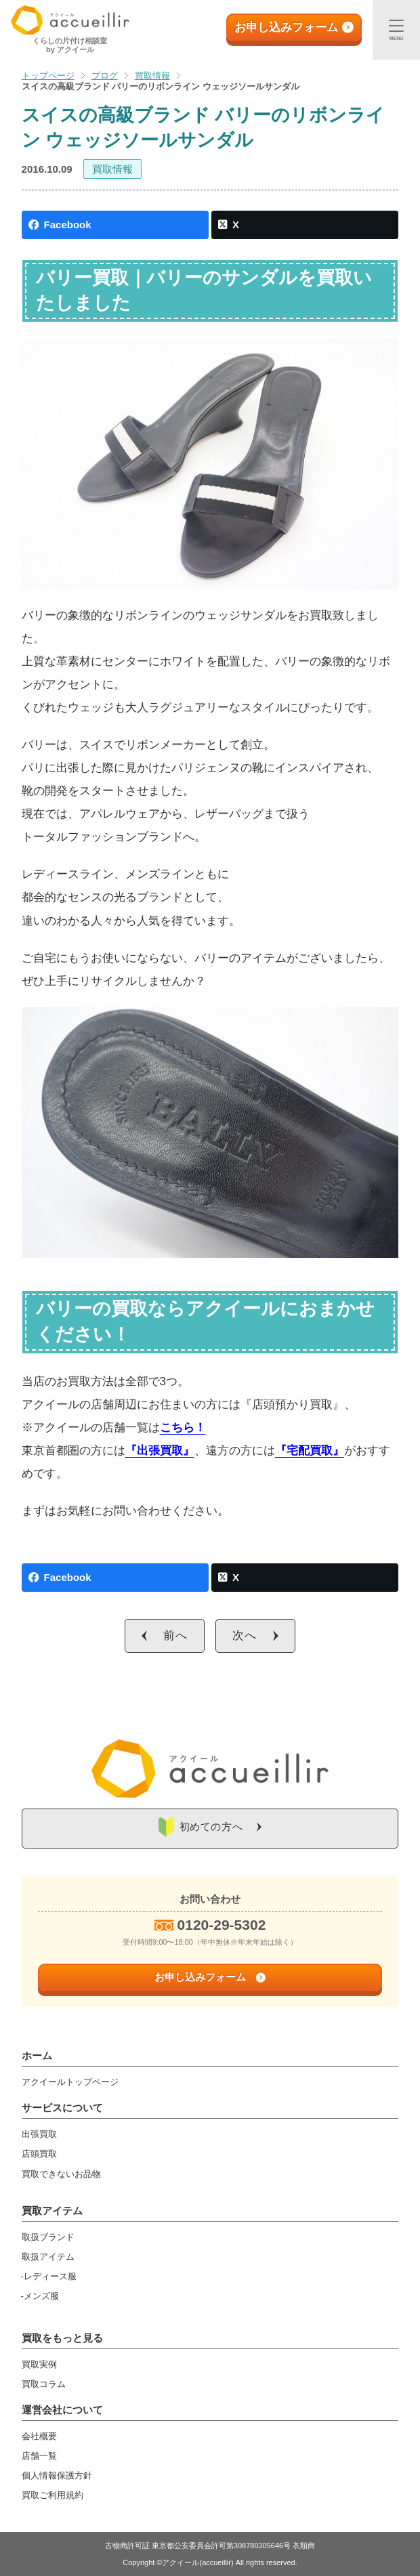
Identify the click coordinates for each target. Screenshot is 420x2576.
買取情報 (112, 169)
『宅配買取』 (309, 1450)
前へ (175, 1635)
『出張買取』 (159, 1450)
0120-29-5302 (221, 1925)
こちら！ (183, 1427)
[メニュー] (396, 30)
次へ (244, 1635)
